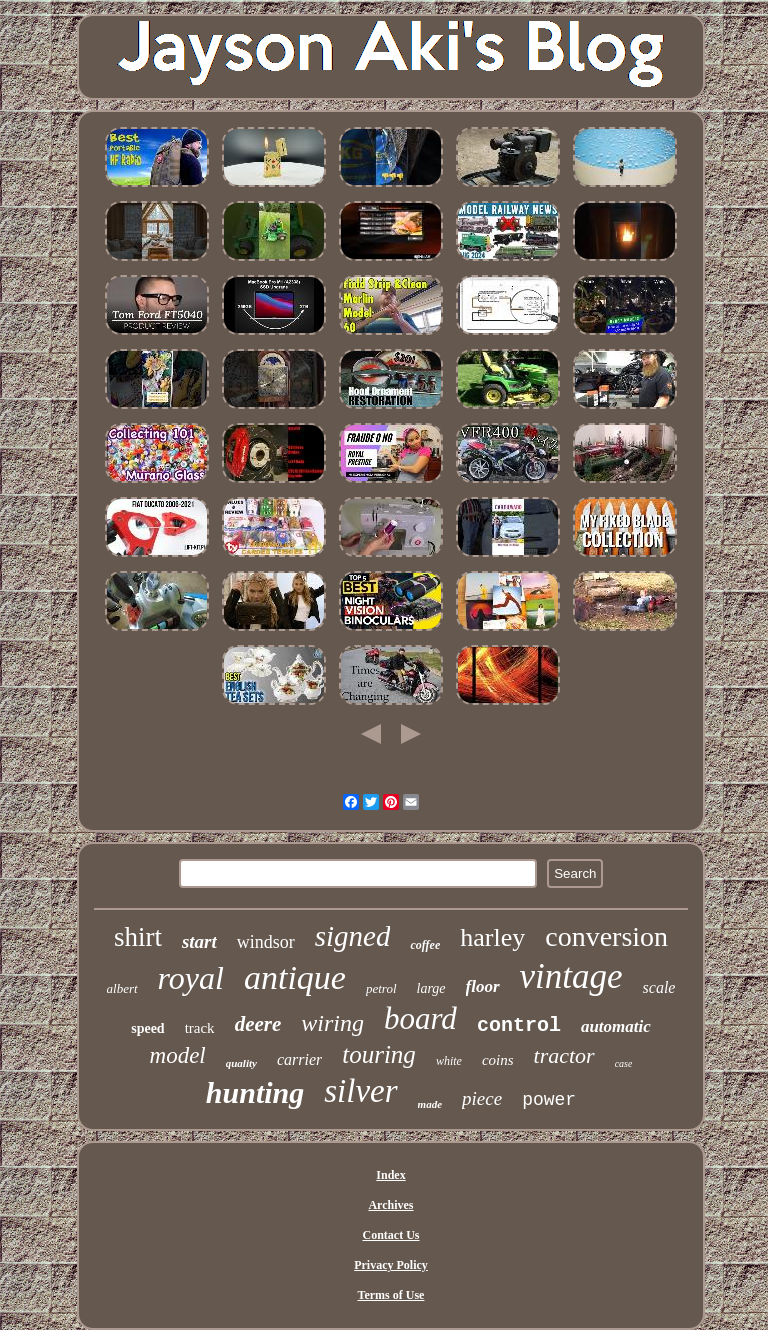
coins (498, 1060)
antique (295, 977)
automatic (616, 1026)
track (200, 1028)
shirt (138, 937)
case (624, 1063)
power (549, 1100)
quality (241, 1063)
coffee (425, 945)
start (199, 941)
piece (482, 1098)
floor (483, 986)
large (431, 988)
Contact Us (390, 1235)
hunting (255, 1092)
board (420, 1018)
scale (659, 987)
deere (258, 1024)
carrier (299, 1059)
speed (147, 1028)
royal (191, 978)
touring (379, 1054)
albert (122, 988)
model (178, 1055)
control (519, 1025)
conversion (606, 936)
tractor (564, 1055)
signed (353, 936)
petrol (381, 988)
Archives (390, 1205)
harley (492, 937)
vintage (571, 976)
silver (360, 1091)
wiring (332, 1023)
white (449, 1061)
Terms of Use (391, 1295)
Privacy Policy (391, 1265)
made (430, 1104)
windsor (266, 942)
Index (390, 1175)
